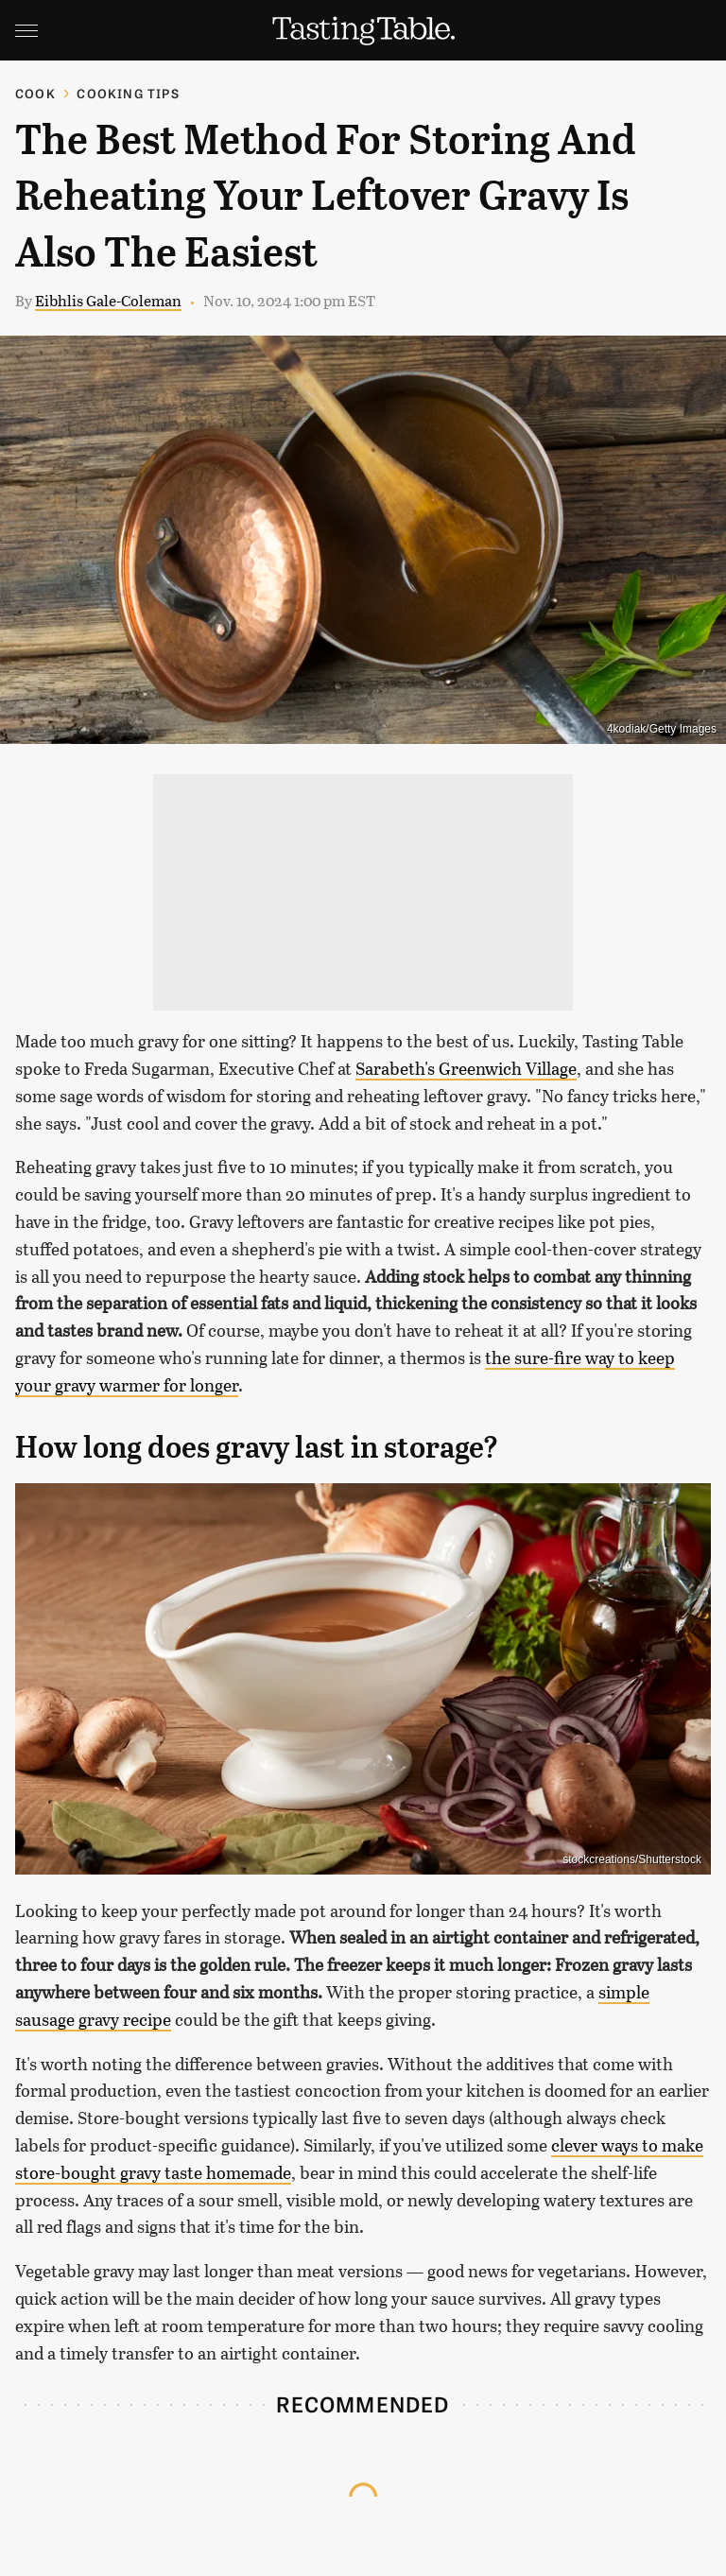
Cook (35, 93)
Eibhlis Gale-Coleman (108, 300)
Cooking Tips (128, 93)
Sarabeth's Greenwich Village (466, 1068)
